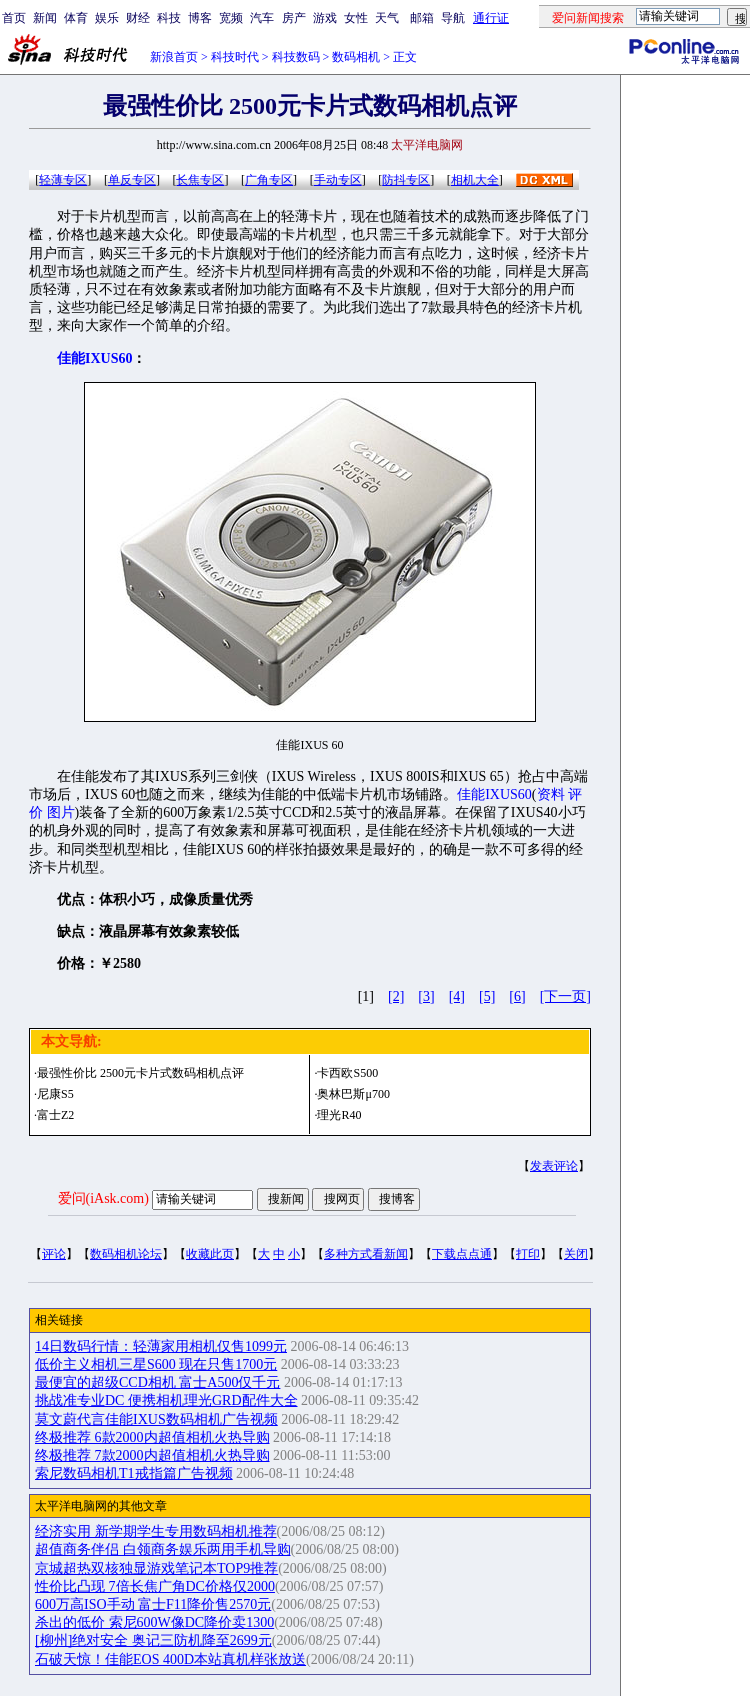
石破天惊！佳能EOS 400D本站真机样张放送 (170, 1659)
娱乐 (107, 18)
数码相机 (356, 57)
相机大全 (475, 180)
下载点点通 (462, 1254)
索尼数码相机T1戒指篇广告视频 (134, 1473)
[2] (396, 996)
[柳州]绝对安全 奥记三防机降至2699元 (153, 1640)
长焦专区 (200, 180)
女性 (356, 18)
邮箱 (422, 18)
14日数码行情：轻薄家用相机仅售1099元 (161, 1346)
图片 (61, 812)
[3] (426, 996)
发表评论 (554, 1166)
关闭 (576, 1254)
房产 (294, 18)
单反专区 (132, 180)
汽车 (262, 18)
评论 (54, 1254)
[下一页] (565, 996)
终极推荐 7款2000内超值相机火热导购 (152, 1455)
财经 (138, 18)
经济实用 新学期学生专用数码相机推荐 (156, 1531)
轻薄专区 (63, 180)
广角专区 (269, 180)
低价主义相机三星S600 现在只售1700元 (156, 1364)
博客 (200, 18)
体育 (76, 18)
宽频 (231, 18)
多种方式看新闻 (366, 1254)
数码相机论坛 (126, 1254)
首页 (14, 18)
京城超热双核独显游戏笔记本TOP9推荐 (156, 1568)
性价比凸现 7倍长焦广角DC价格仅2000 (155, 1586)
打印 (528, 1254)
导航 (453, 18)
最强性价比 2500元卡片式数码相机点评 (140, 1073)
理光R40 (339, 1115)
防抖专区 (406, 180)
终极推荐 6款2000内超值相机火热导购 (152, 1437)
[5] (487, 996)
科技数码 (296, 57)
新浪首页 (174, 57)
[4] (457, 996)
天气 (387, 18)
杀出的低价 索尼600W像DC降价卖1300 (154, 1622)
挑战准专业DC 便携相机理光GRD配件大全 (166, 1400)
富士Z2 (55, 1115)
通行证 (491, 18)
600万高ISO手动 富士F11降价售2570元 (153, 1604)
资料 (551, 794)
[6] (517, 996)
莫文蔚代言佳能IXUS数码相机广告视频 (156, 1419)
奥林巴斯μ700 (353, 1094)
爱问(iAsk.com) (103, 1198)
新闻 (45, 18)
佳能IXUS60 (494, 794)
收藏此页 (210, 1254)
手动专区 (338, 180)
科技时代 (235, 57)
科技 (169, 18)
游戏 (325, 18)
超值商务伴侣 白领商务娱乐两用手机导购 (163, 1549)
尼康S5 (55, 1094)
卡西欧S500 (347, 1073)
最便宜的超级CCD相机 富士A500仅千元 (157, 1382)
